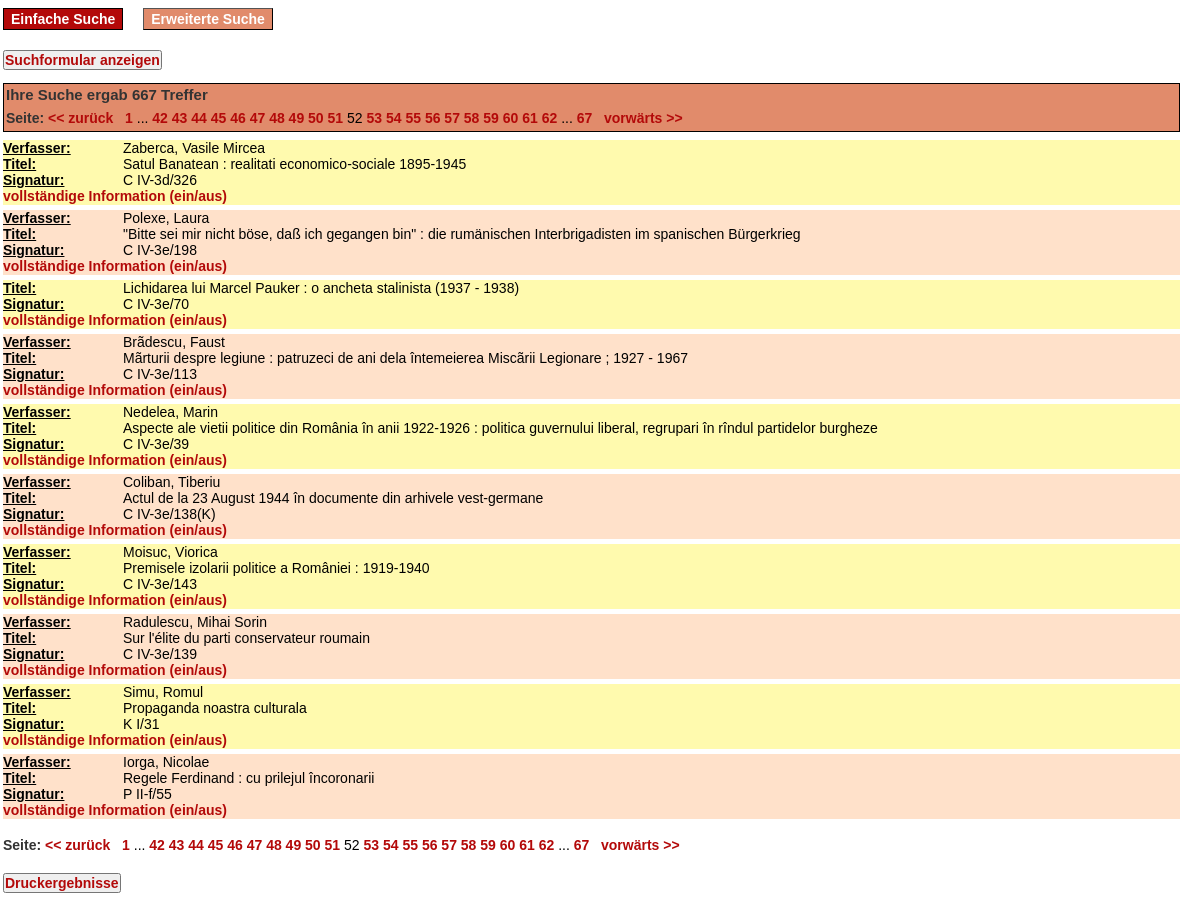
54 (394, 118)
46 (238, 118)
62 (550, 118)
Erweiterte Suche (208, 19)
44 (199, 118)
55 (413, 118)
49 (297, 118)
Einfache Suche (63, 19)
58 (472, 118)
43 (180, 118)
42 (160, 118)
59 (491, 118)
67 (585, 118)
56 (433, 118)
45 (219, 118)
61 (530, 118)
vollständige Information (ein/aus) (115, 196)
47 (258, 118)
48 (277, 118)
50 (316, 118)
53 (374, 118)
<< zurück (84, 118)
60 (511, 118)
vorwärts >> (639, 118)
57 (452, 118)
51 (336, 118)
